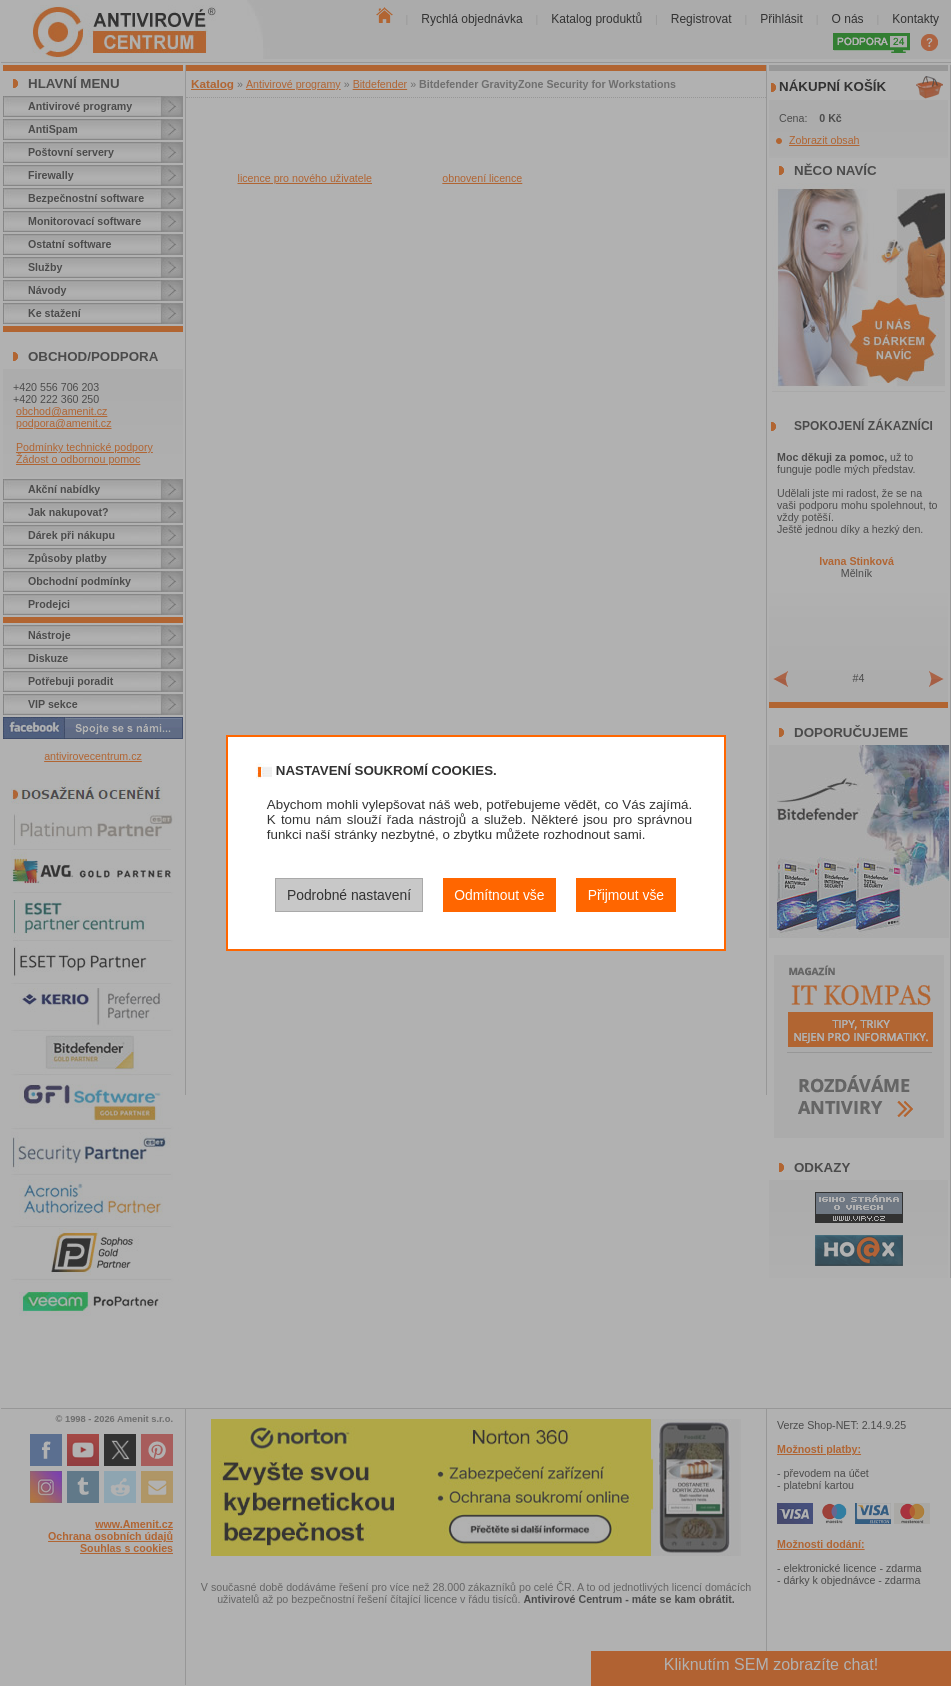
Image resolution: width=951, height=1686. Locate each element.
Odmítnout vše (499, 895)
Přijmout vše (626, 895)
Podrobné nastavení (349, 895)
